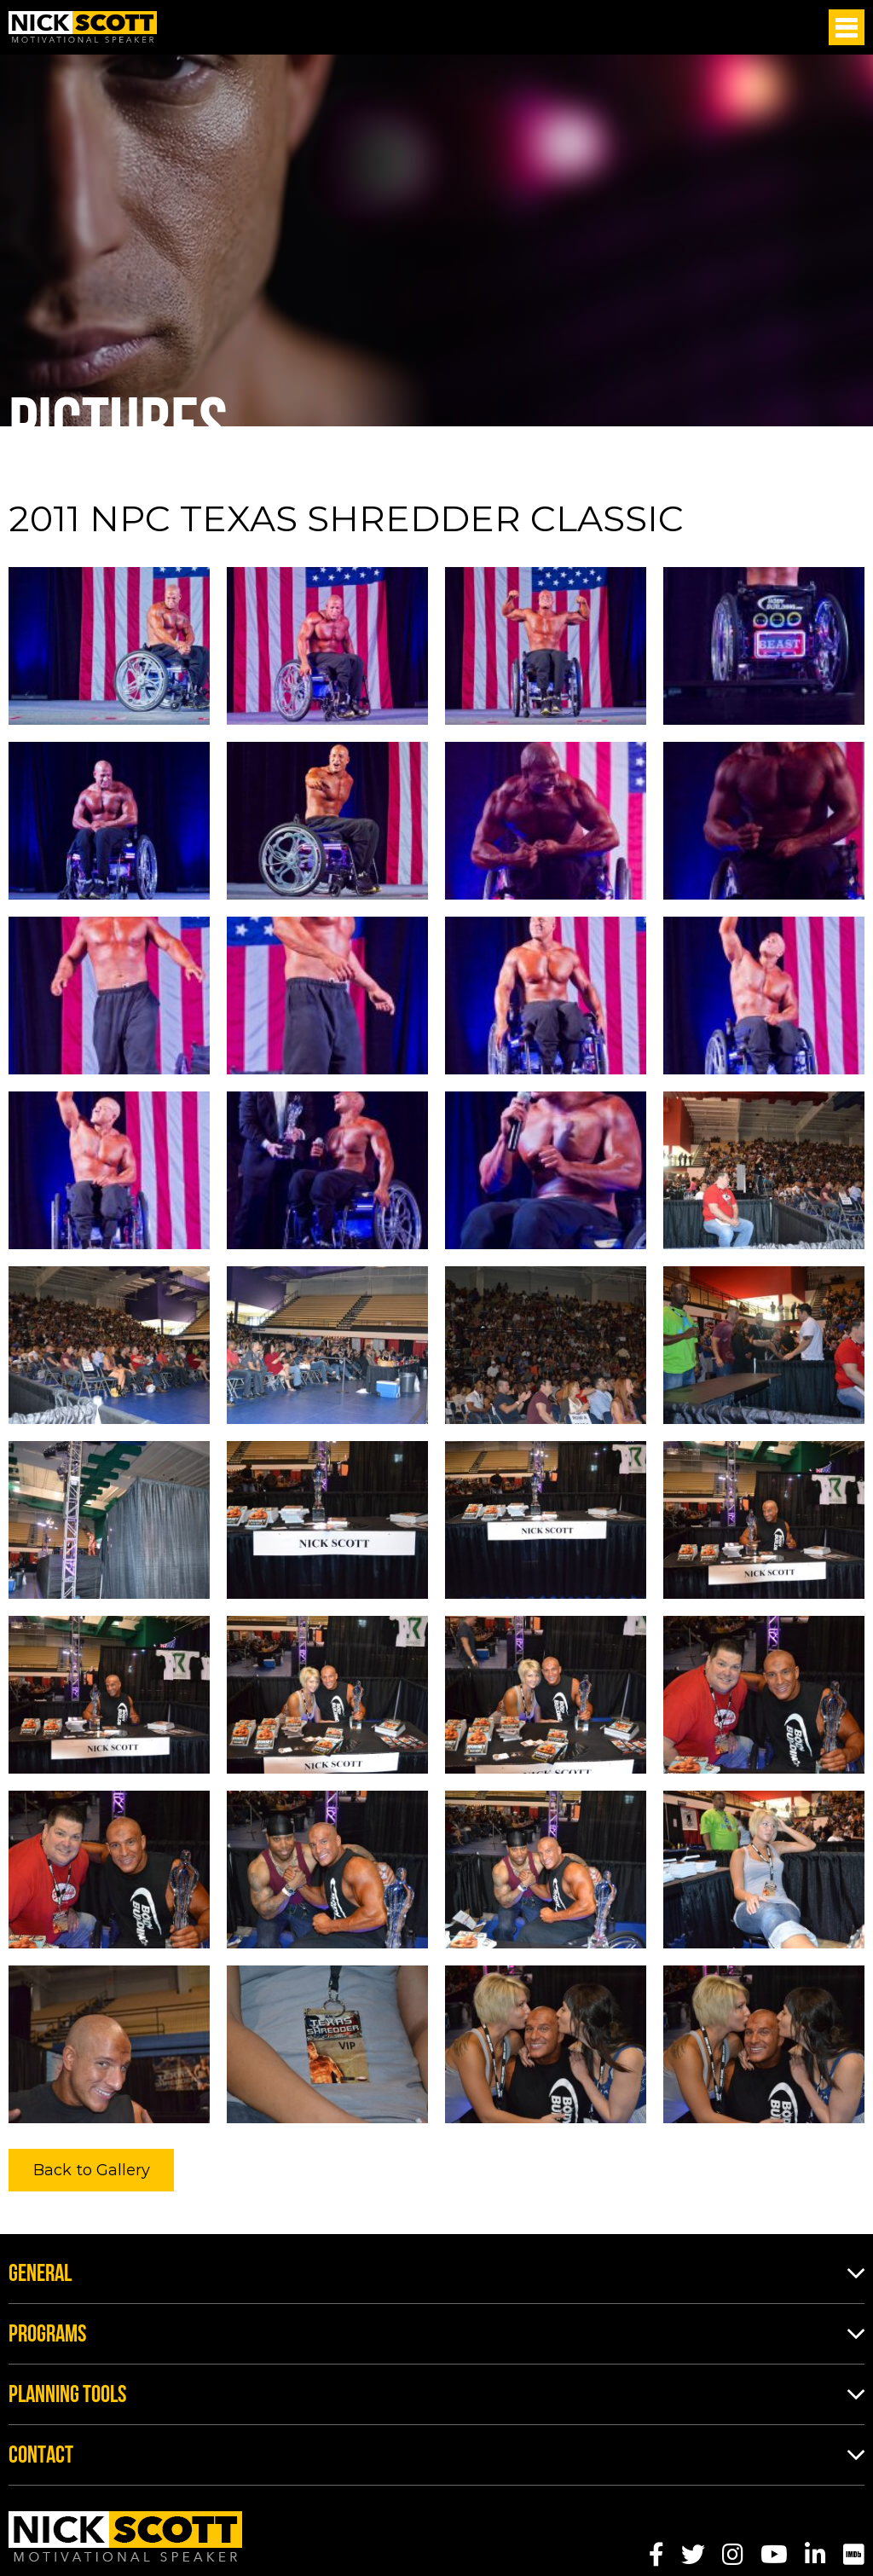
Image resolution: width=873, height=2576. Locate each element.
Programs (47, 2335)
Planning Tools (67, 2396)
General (40, 2275)
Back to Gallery (91, 2170)
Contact (41, 2457)
